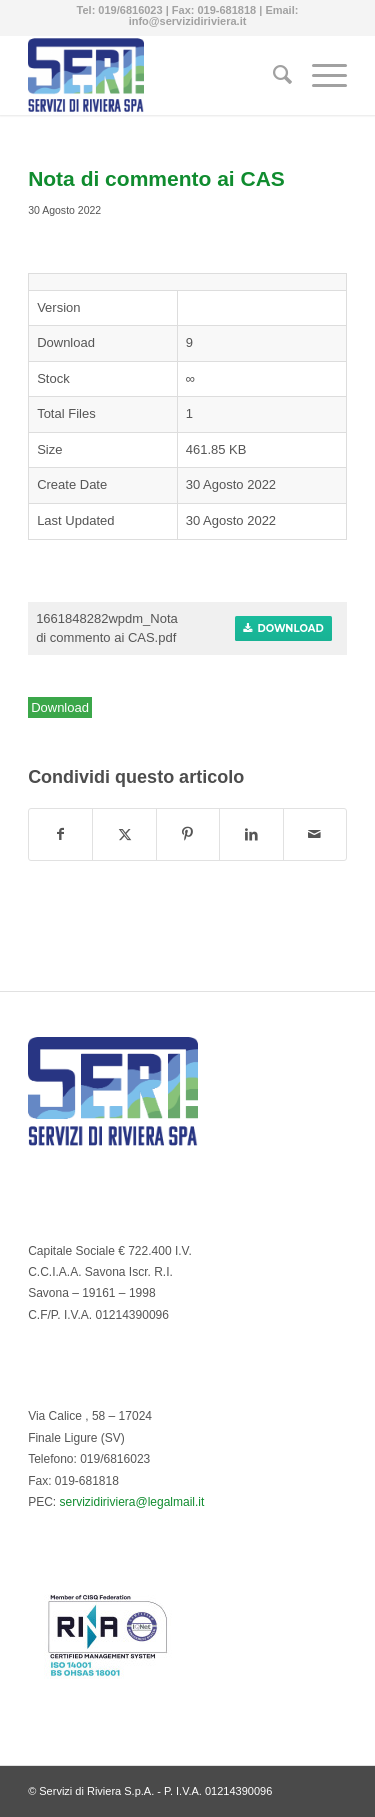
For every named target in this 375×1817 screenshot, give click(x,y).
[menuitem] (272, 75)
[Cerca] (272, 75)
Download (283, 628)
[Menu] (319, 75)
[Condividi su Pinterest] (188, 834)
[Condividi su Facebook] (60, 834)
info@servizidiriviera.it (188, 21)
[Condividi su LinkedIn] (251, 834)
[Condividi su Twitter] (124, 834)
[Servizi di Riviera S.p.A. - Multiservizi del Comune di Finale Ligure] (155, 75)
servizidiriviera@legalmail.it (131, 1502)
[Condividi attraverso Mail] (315, 834)
